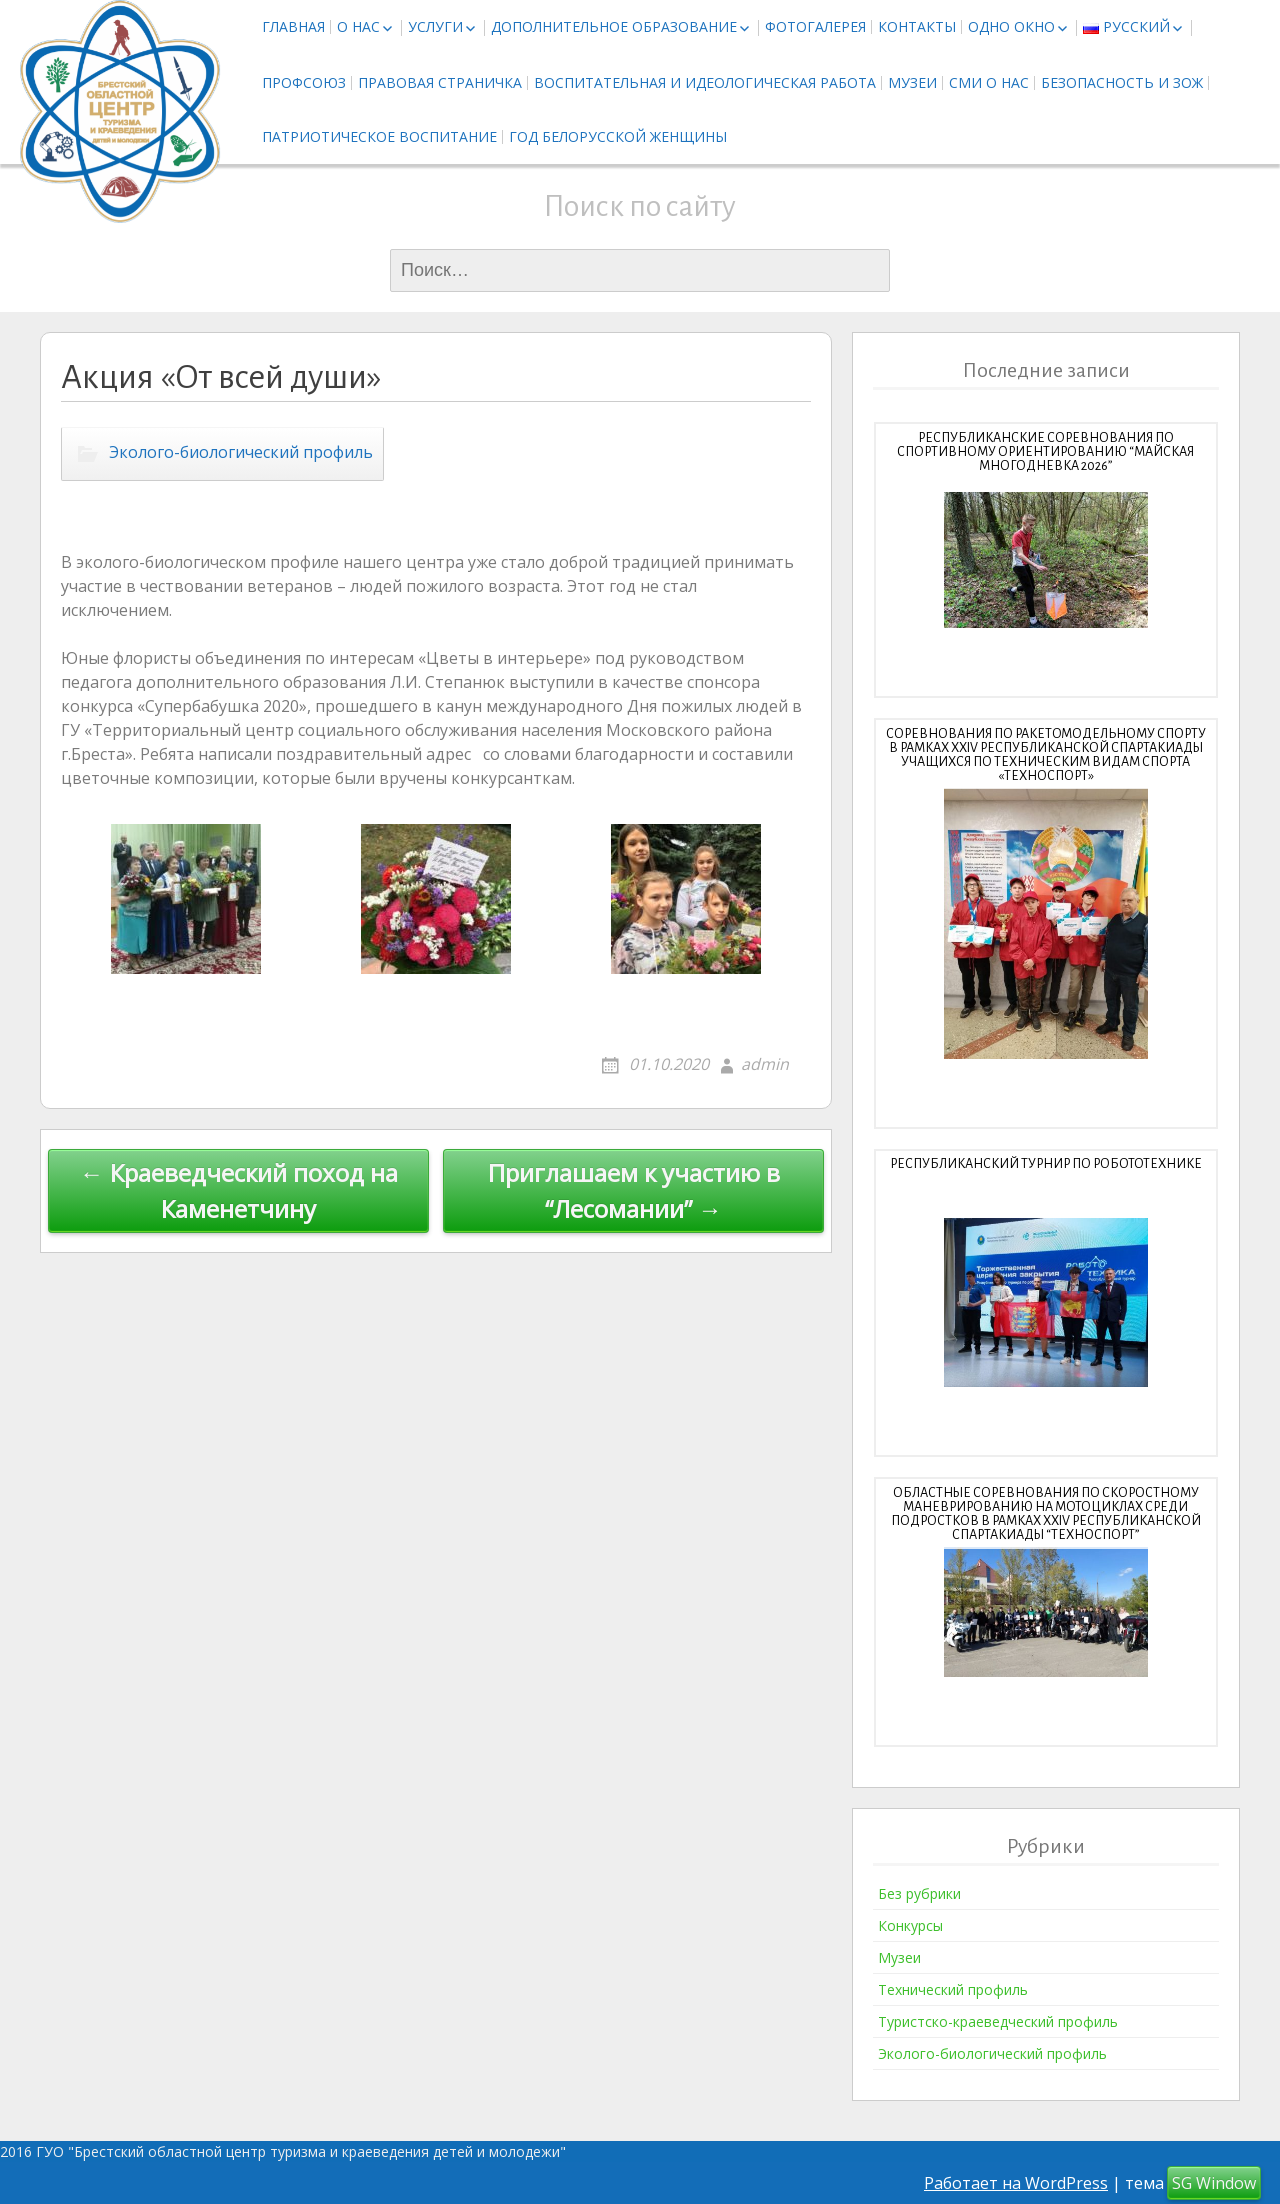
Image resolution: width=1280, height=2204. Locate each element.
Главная (293, 26)
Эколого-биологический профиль (241, 453)
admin (765, 1064)
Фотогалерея (815, 26)
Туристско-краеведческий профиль (998, 2021)
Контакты (917, 26)
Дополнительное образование (614, 26)
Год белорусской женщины (618, 136)
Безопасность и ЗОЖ (1122, 82)
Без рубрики (919, 1893)
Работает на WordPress (1016, 2183)
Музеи (912, 82)
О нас (358, 26)
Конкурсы (910, 1925)
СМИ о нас (989, 82)
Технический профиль (953, 1989)
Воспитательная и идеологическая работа (705, 82)
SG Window (1214, 2183)
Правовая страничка (440, 82)
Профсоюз (304, 82)
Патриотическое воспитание (379, 136)
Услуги (435, 26)
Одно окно (1011, 26)
